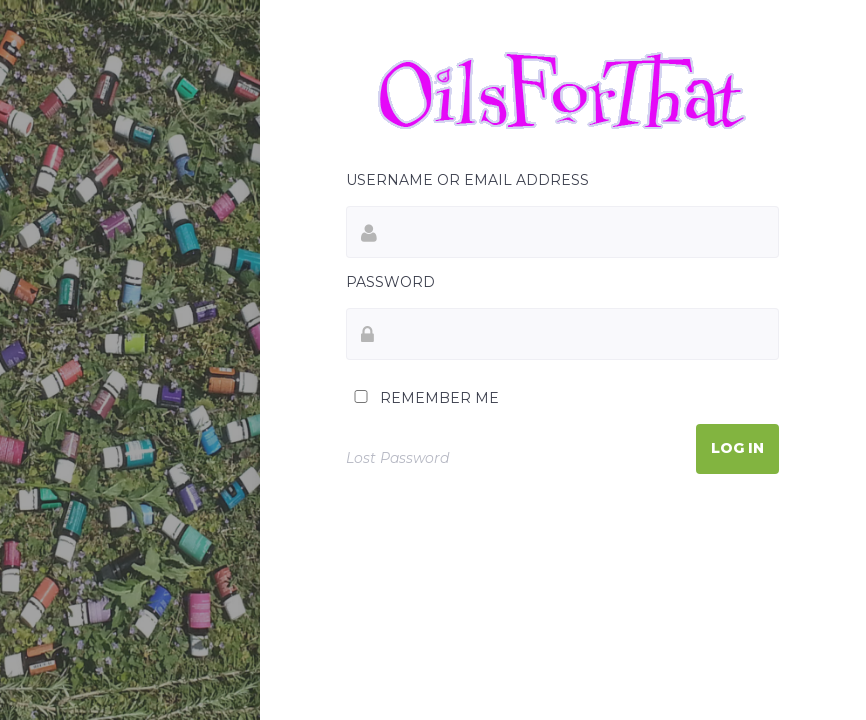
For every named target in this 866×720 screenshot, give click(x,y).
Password (390, 282)
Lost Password (397, 458)
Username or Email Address (467, 180)
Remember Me (422, 398)
